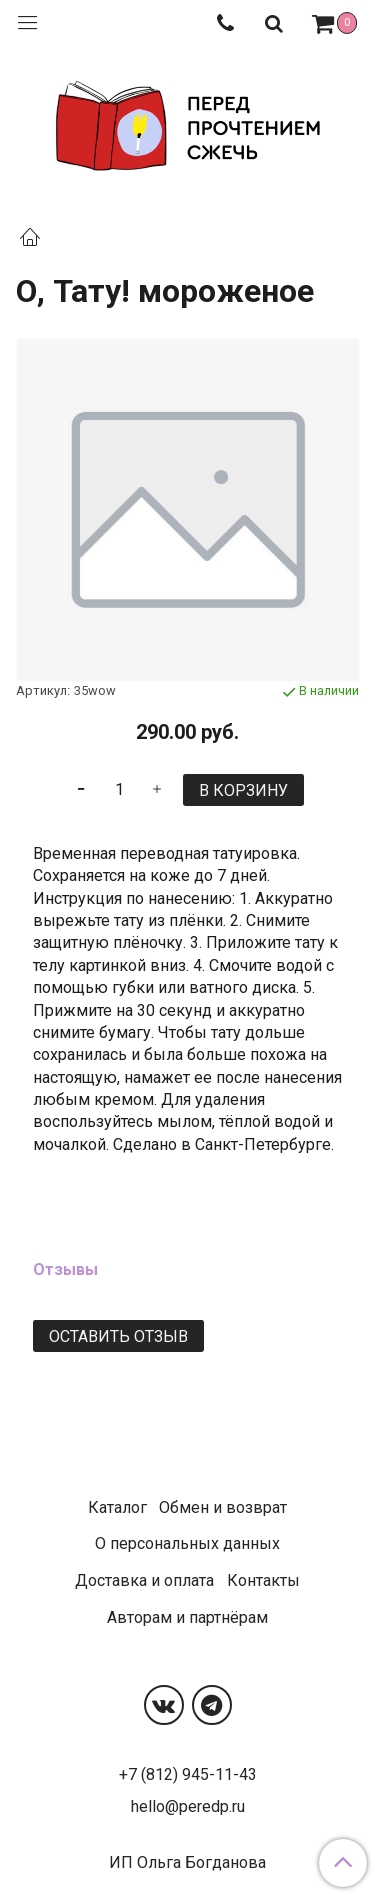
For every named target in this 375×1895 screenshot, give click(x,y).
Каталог (117, 1507)
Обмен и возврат (223, 1507)
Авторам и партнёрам (187, 1617)
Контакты (263, 1580)
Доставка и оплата (144, 1580)
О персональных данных (187, 1543)
